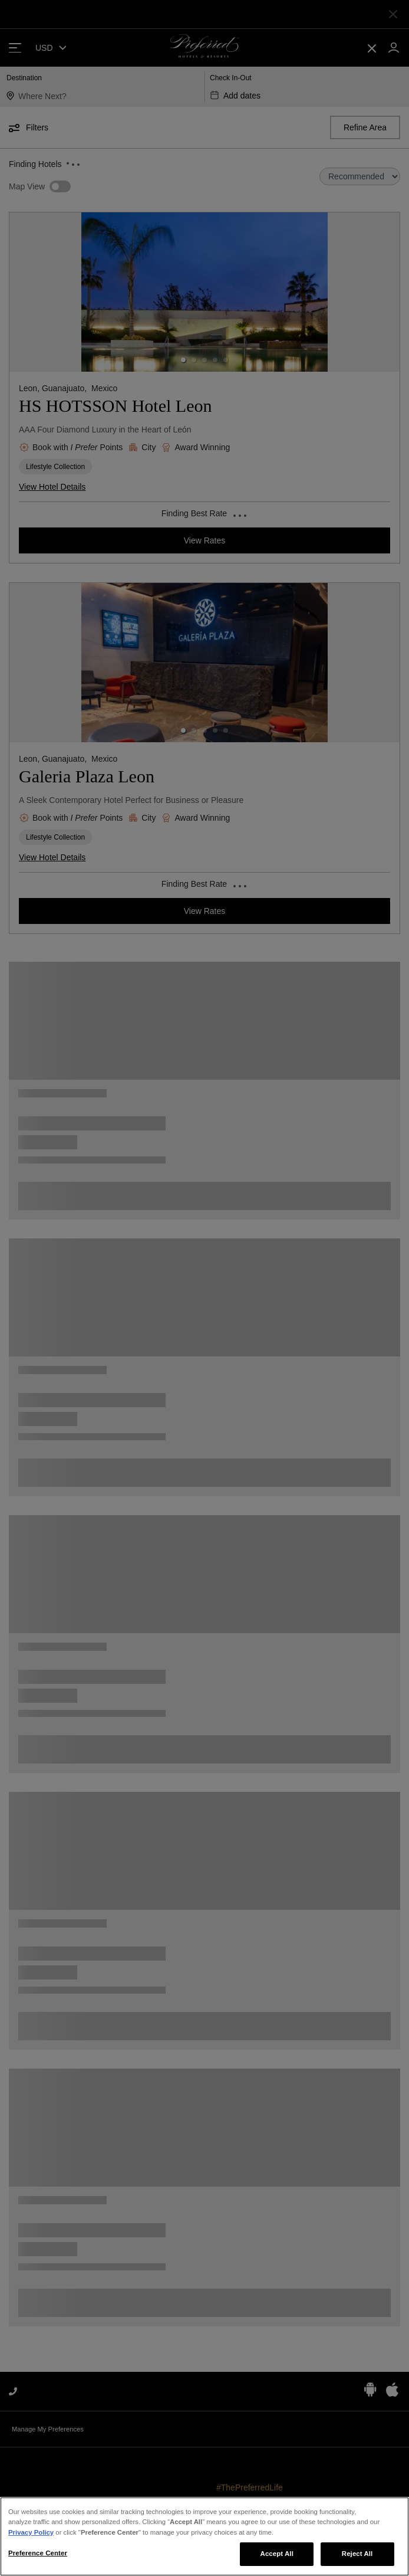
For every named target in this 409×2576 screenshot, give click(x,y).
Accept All (276, 2553)
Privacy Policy (31, 2532)
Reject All (357, 2553)
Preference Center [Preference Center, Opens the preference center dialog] (37, 2553)
